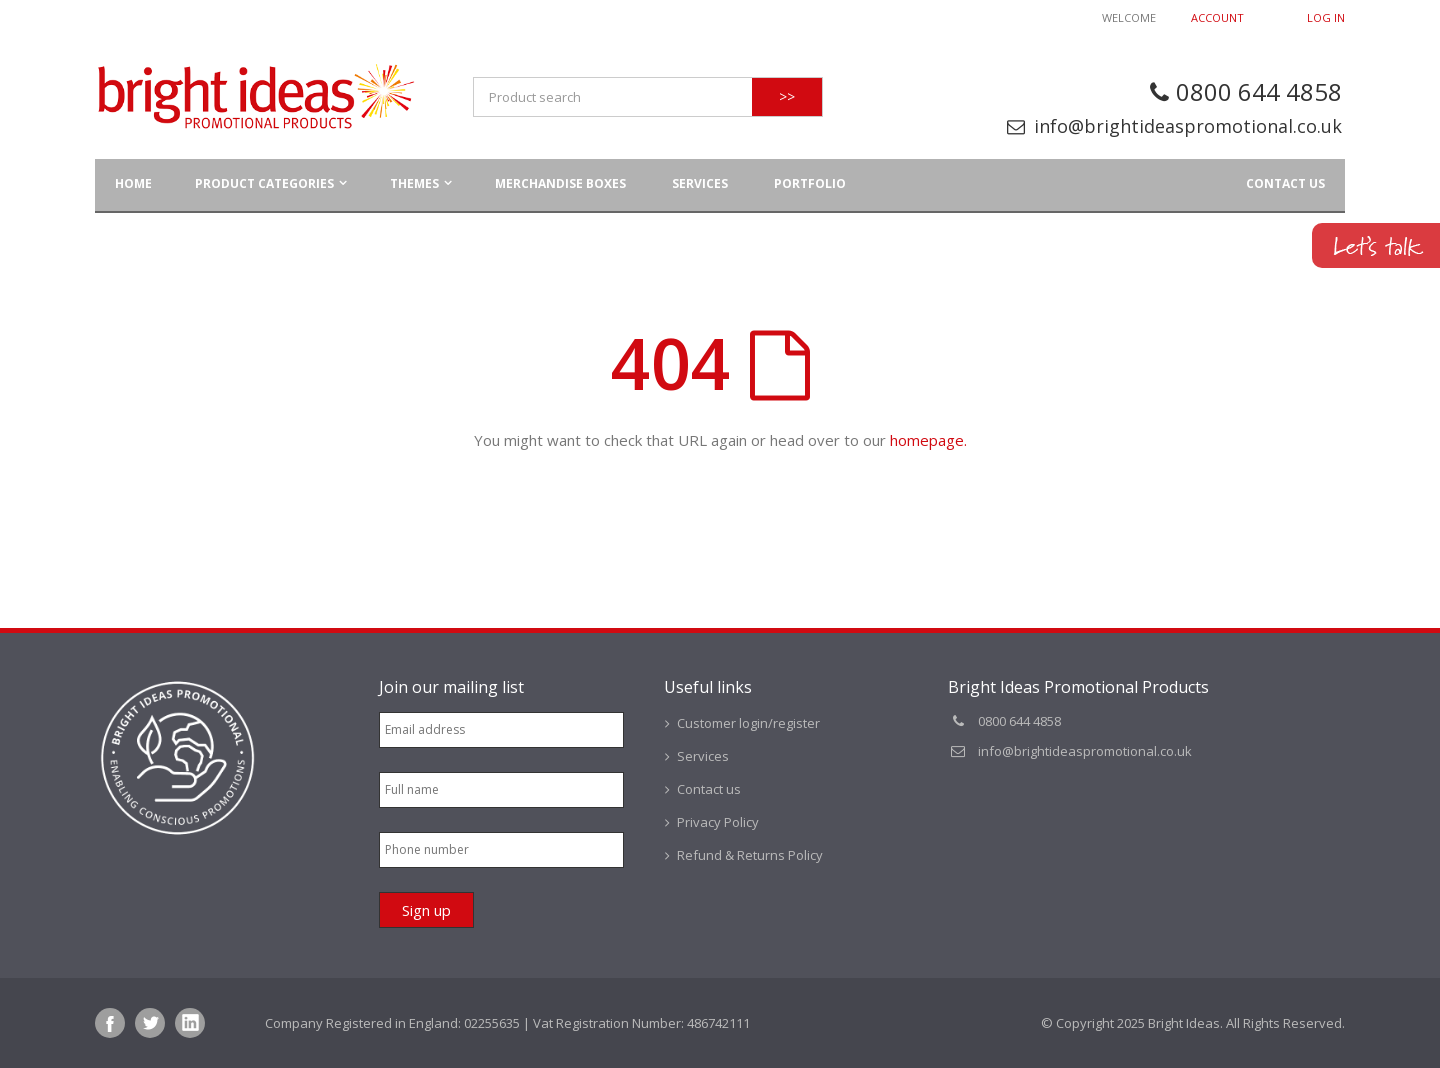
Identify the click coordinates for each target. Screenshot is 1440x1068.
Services (700, 183)
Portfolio (810, 183)
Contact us (1285, 183)
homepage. (928, 440)
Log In (1326, 17)
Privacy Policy (718, 822)
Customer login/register (748, 723)
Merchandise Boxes (560, 183)
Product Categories (264, 183)
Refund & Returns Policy (750, 855)
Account (1217, 17)
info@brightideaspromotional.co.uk (1188, 126)
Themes (414, 183)
